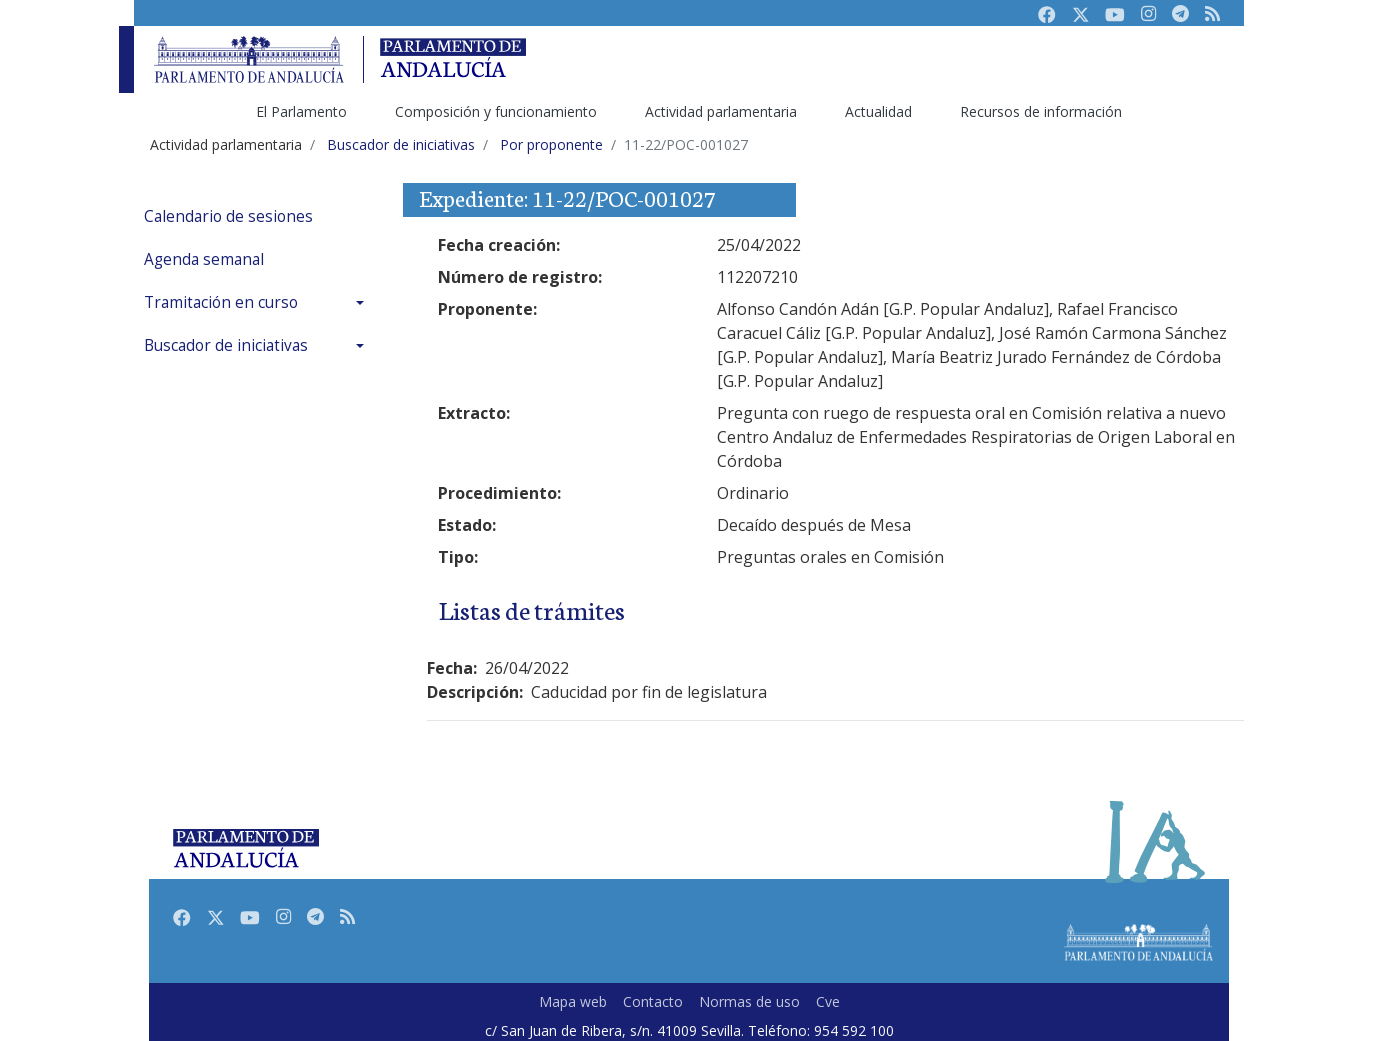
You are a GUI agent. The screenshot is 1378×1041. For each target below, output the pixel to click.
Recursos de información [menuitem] (1041, 111)
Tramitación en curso (221, 302)
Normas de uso (749, 1001)
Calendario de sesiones (228, 216)
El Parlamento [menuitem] (301, 111)
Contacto (653, 1001)
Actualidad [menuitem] (878, 111)
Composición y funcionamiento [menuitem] (496, 111)
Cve (828, 1001)
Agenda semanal (204, 259)
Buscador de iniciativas (226, 345)
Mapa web (573, 1001)
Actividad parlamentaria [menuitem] (721, 111)
